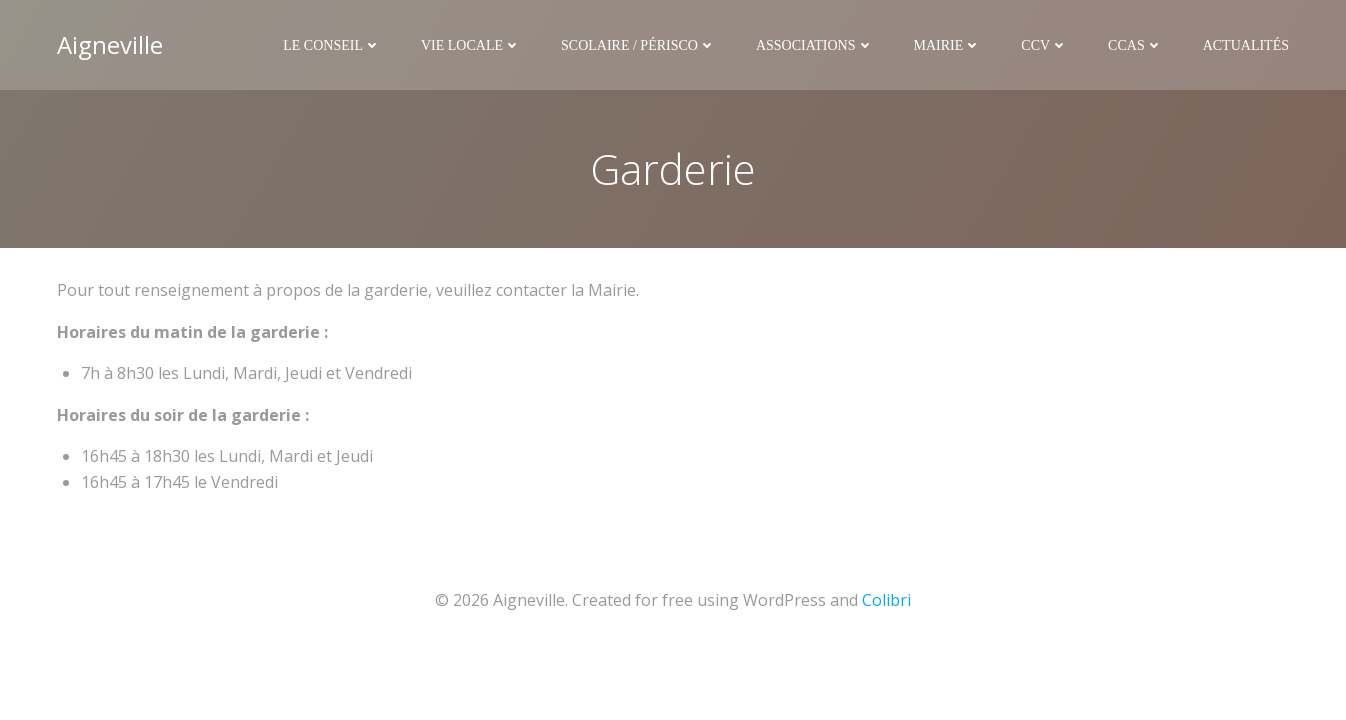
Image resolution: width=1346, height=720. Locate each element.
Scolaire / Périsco (638, 45)
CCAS (1135, 45)
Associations (815, 45)
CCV (1044, 45)
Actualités (1246, 45)
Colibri (886, 600)
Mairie (948, 45)
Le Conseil (332, 45)
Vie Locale (471, 45)
